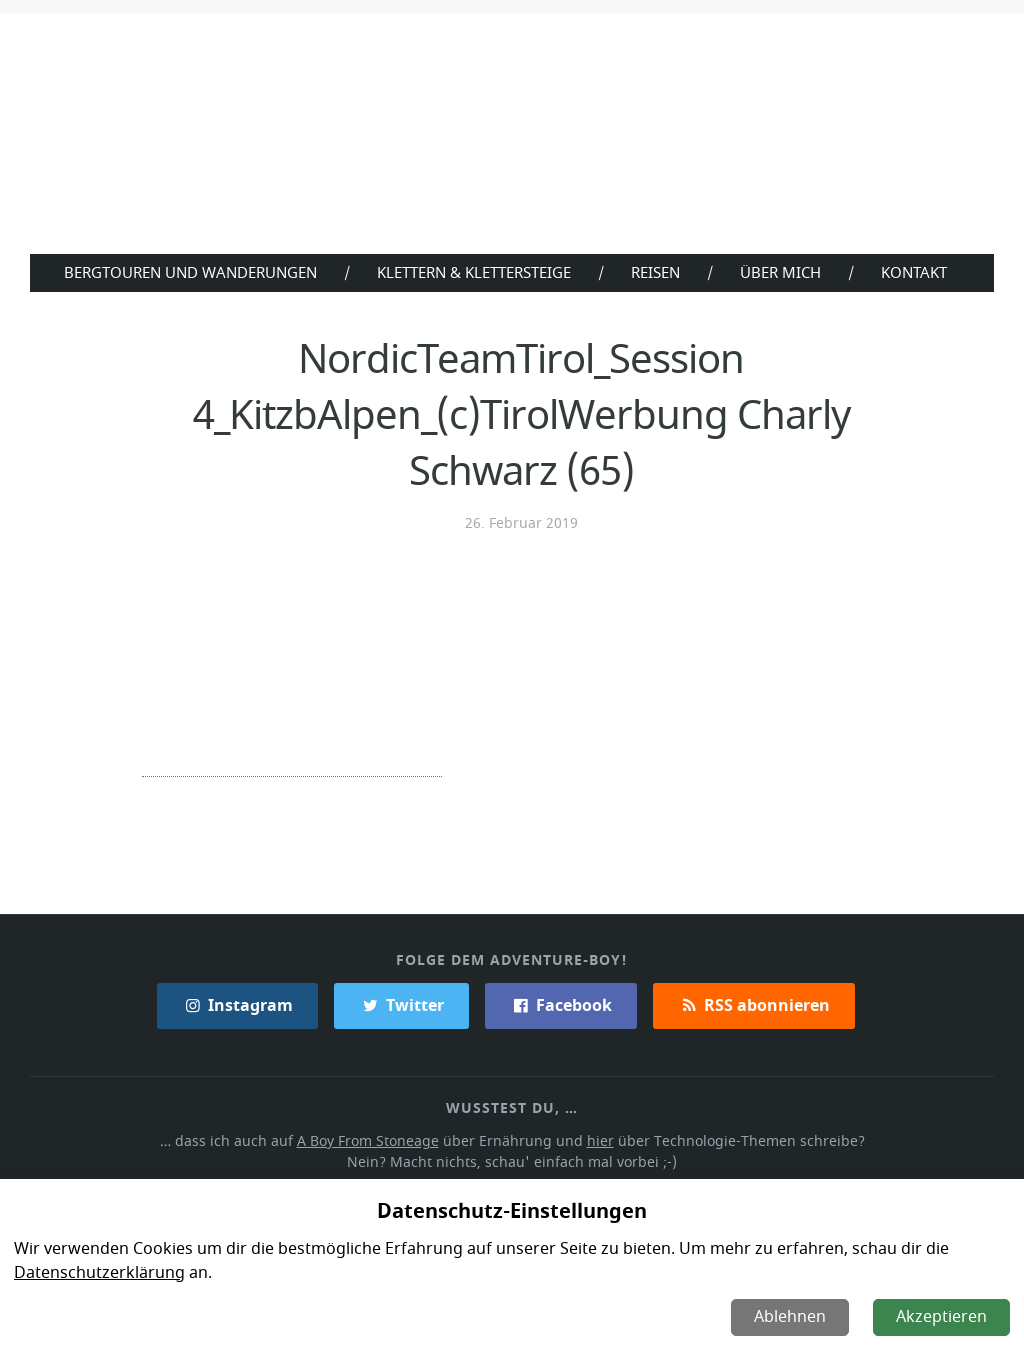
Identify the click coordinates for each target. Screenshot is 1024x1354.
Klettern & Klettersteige (473, 272)
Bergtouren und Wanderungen (185, 272)
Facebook (560, 1004)
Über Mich (785, 272)
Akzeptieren (942, 1317)
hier (599, 1139)
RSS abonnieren (753, 1004)
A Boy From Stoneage (373, 1139)
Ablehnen (792, 1317)
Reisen (658, 272)
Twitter (401, 1004)
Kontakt (918, 272)
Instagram (239, 1004)
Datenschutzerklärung (97, 1273)
